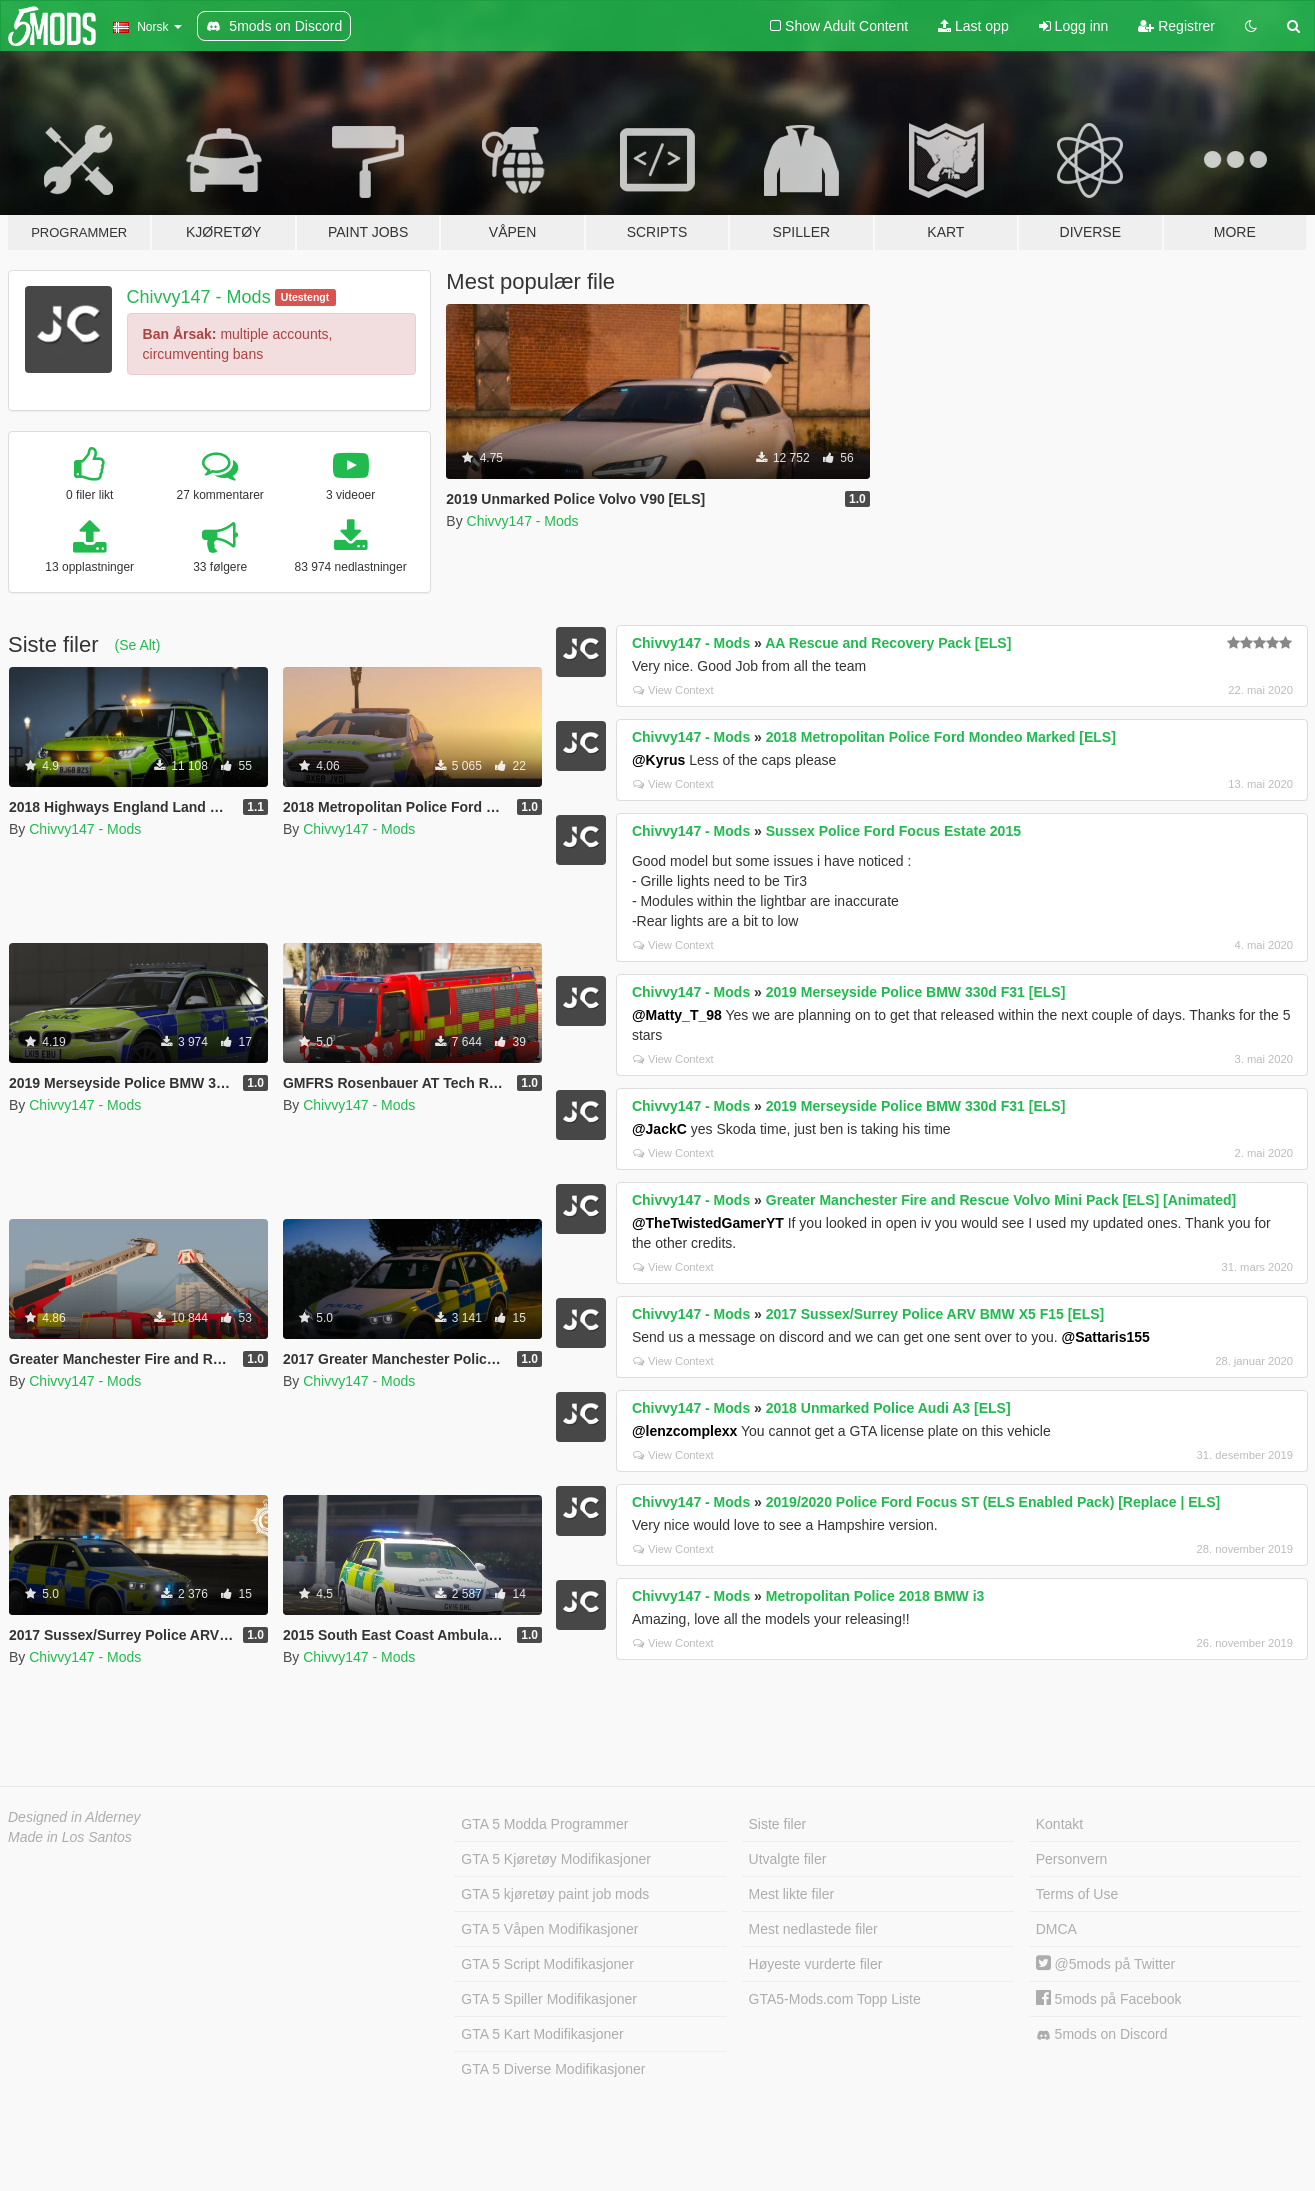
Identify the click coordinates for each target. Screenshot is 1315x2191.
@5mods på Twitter (1105, 1964)
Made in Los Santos (70, 1837)
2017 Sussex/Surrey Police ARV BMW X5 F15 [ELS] (935, 1314)
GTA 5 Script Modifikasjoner (547, 1964)
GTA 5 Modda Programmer (544, 1824)
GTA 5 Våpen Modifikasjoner (549, 1929)
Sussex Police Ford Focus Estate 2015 (893, 831)
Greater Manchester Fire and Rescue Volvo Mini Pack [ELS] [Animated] (1001, 1200)
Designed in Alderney (74, 1817)
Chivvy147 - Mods (199, 297)
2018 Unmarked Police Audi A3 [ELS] (888, 1408)
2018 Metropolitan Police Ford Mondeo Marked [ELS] (941, 737)
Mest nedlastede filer (813, 1929)
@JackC (659, 1129)
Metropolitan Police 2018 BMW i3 (875, 1596)
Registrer (1176, 26)
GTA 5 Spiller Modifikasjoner (549, 1999)
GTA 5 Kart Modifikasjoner (542, 2034)
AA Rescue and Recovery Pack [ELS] (888, 643)
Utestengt (305, 297)
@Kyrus (658, 760)
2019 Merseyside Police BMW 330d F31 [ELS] (916, 992)
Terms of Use (1077, 1894)
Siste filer (778, 1824)
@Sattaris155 (1106, 1337)
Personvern (1072, 1859)
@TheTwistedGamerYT (708, 1223)
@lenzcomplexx (684, 1431)
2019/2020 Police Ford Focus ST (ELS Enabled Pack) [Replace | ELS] (993, 1502)
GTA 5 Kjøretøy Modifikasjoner (556, 1859)
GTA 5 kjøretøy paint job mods (555, 1894)
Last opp (973, 26)
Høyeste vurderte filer (816, 1964)
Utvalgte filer (788, 1859)
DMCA (1056, 1929)
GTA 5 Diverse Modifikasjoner (553, 2069)
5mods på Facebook (1109, 1999)
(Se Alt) (137, 645)
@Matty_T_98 (677, 1015)
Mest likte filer (792, 1894)
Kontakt (1059, 1824)
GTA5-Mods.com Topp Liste (835, 1999)
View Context (673, 690)
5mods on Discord (1102, 2034)
